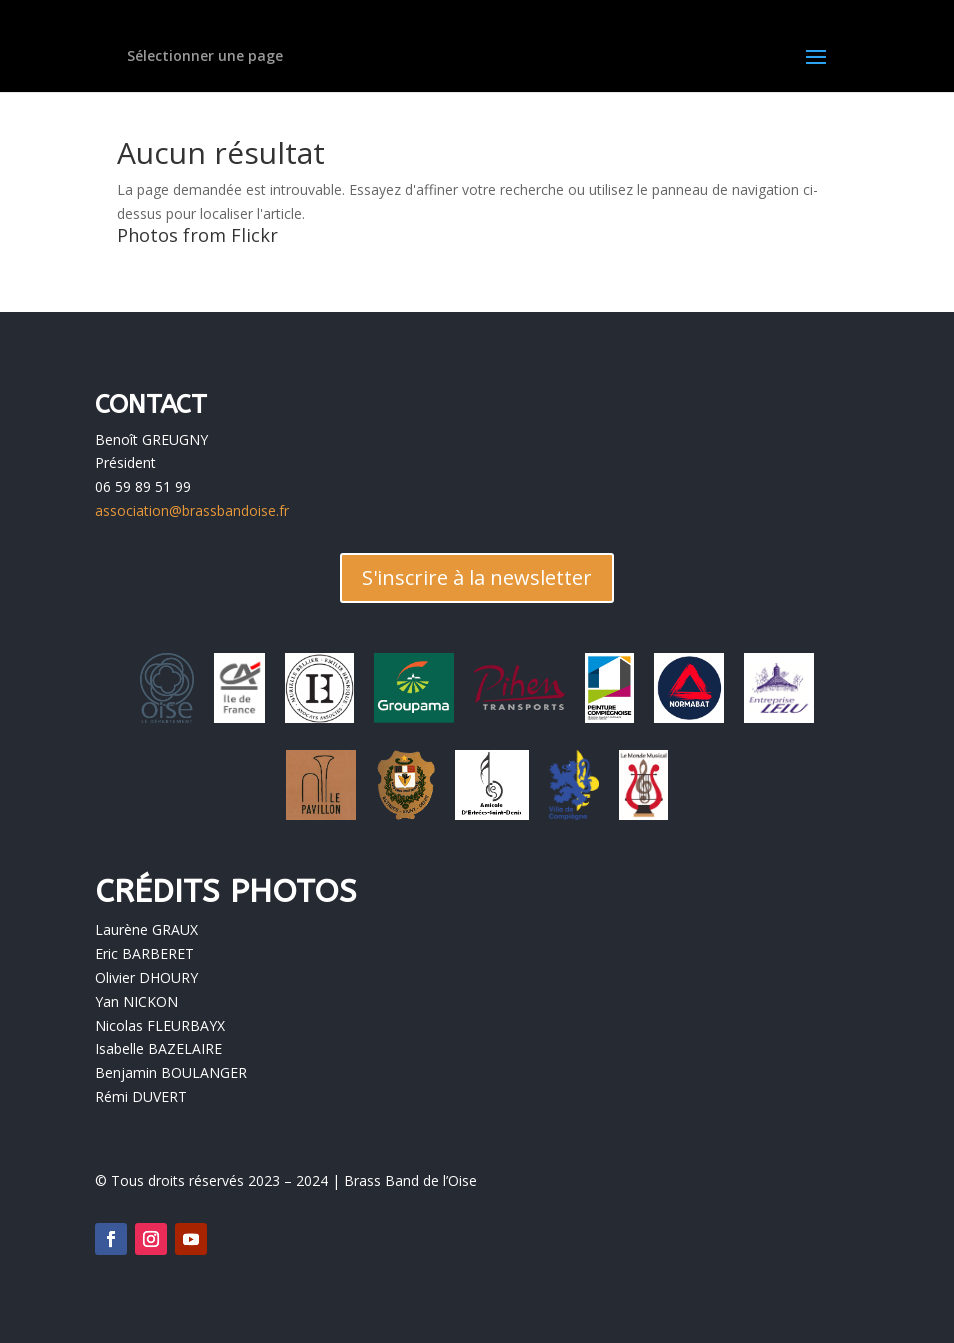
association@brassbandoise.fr (192, 510)
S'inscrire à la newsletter (477, 577)
